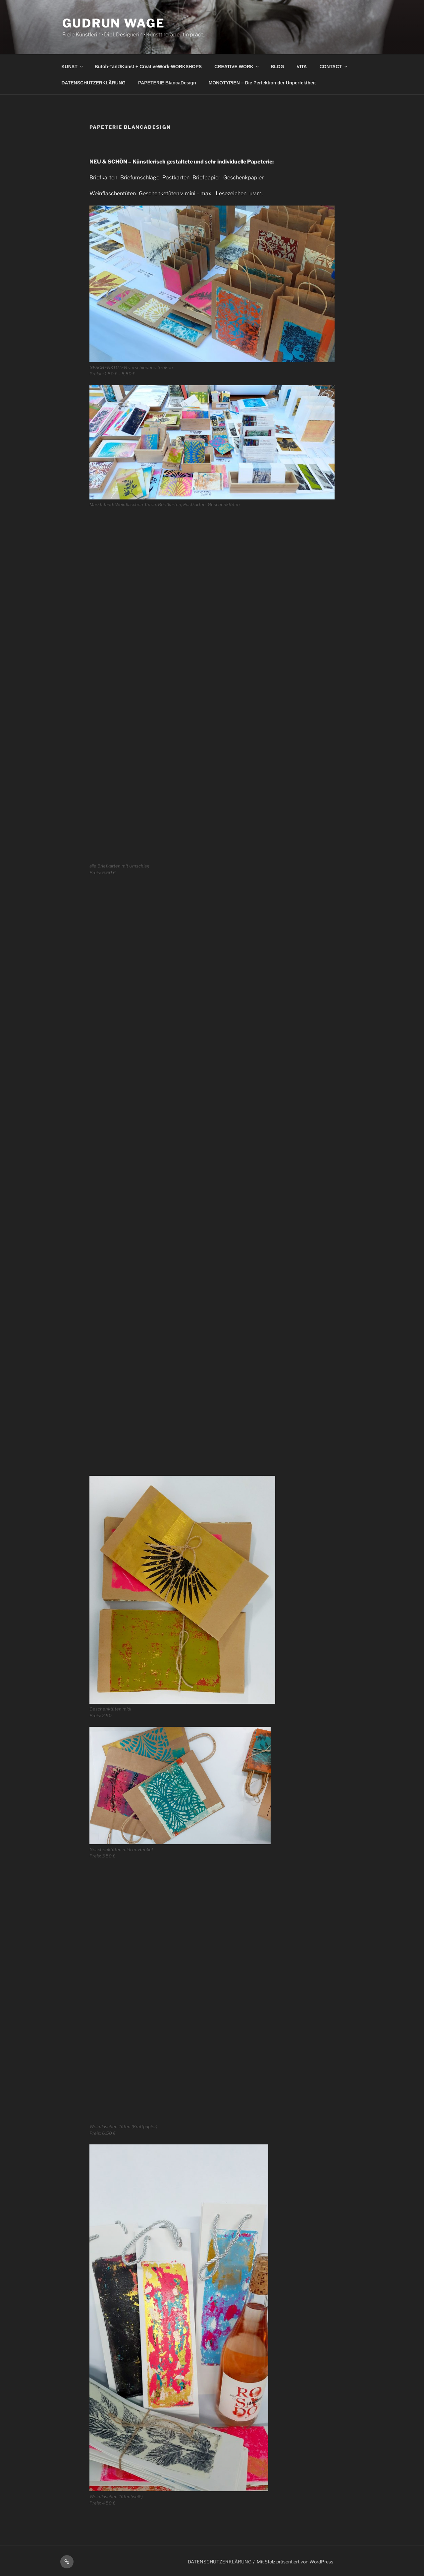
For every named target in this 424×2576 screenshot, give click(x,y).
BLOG (277, 66)
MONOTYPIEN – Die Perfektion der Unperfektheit (262, 82)
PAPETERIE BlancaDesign (167, 82)
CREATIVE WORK (237, 66)
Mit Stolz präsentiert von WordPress (295, 2561)
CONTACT (333, 66)
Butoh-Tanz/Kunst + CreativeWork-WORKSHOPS (148, 66)
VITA (302, 66)
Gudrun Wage (113, 23)
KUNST (73, 66)
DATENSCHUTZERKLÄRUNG (94, 82)
